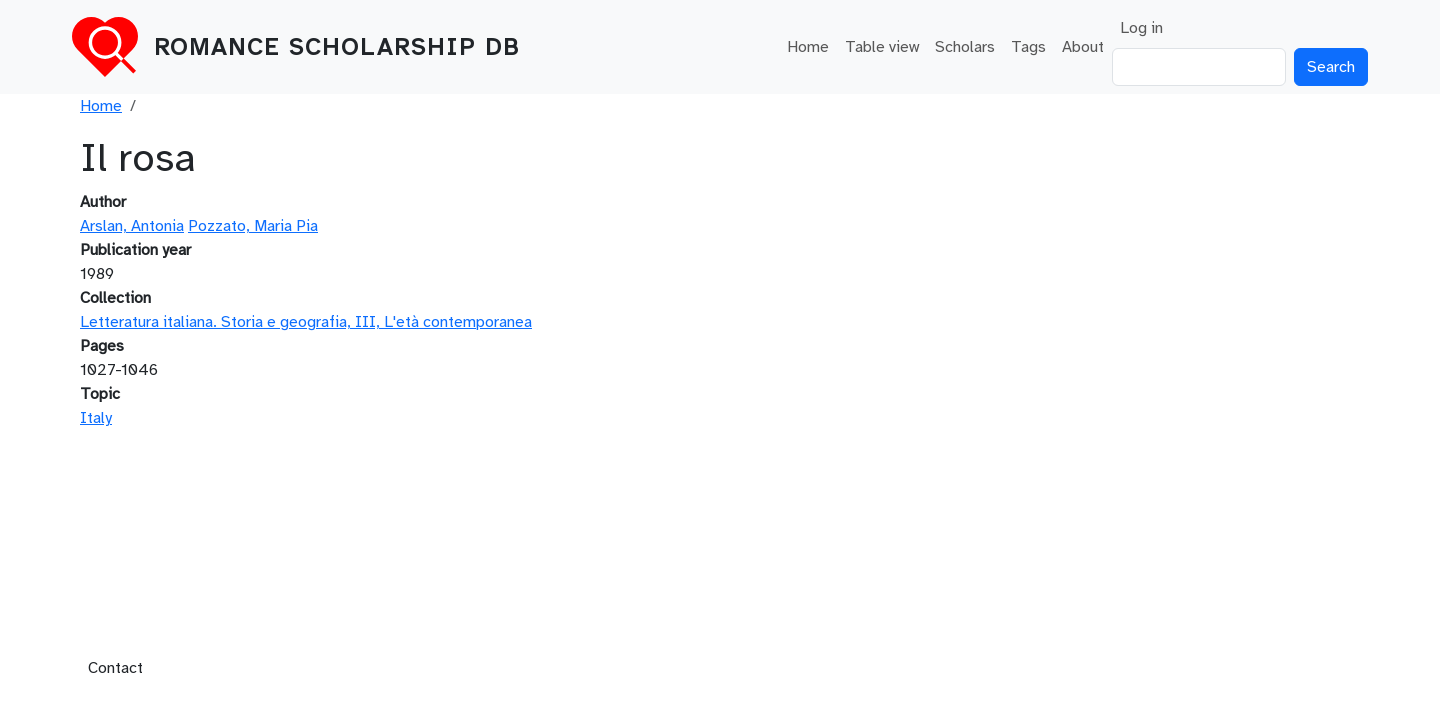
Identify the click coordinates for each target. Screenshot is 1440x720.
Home (808, 47)
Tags (1028, 47)
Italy (96, 418)
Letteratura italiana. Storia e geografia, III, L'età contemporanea (306, 322)
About (1083, 47)
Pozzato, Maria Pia (253, 226)
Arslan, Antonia (132, 226)
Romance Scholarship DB (337, 47)
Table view (882, 47)
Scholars (965, 47)
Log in (1141, 28)
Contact (115, 668)
